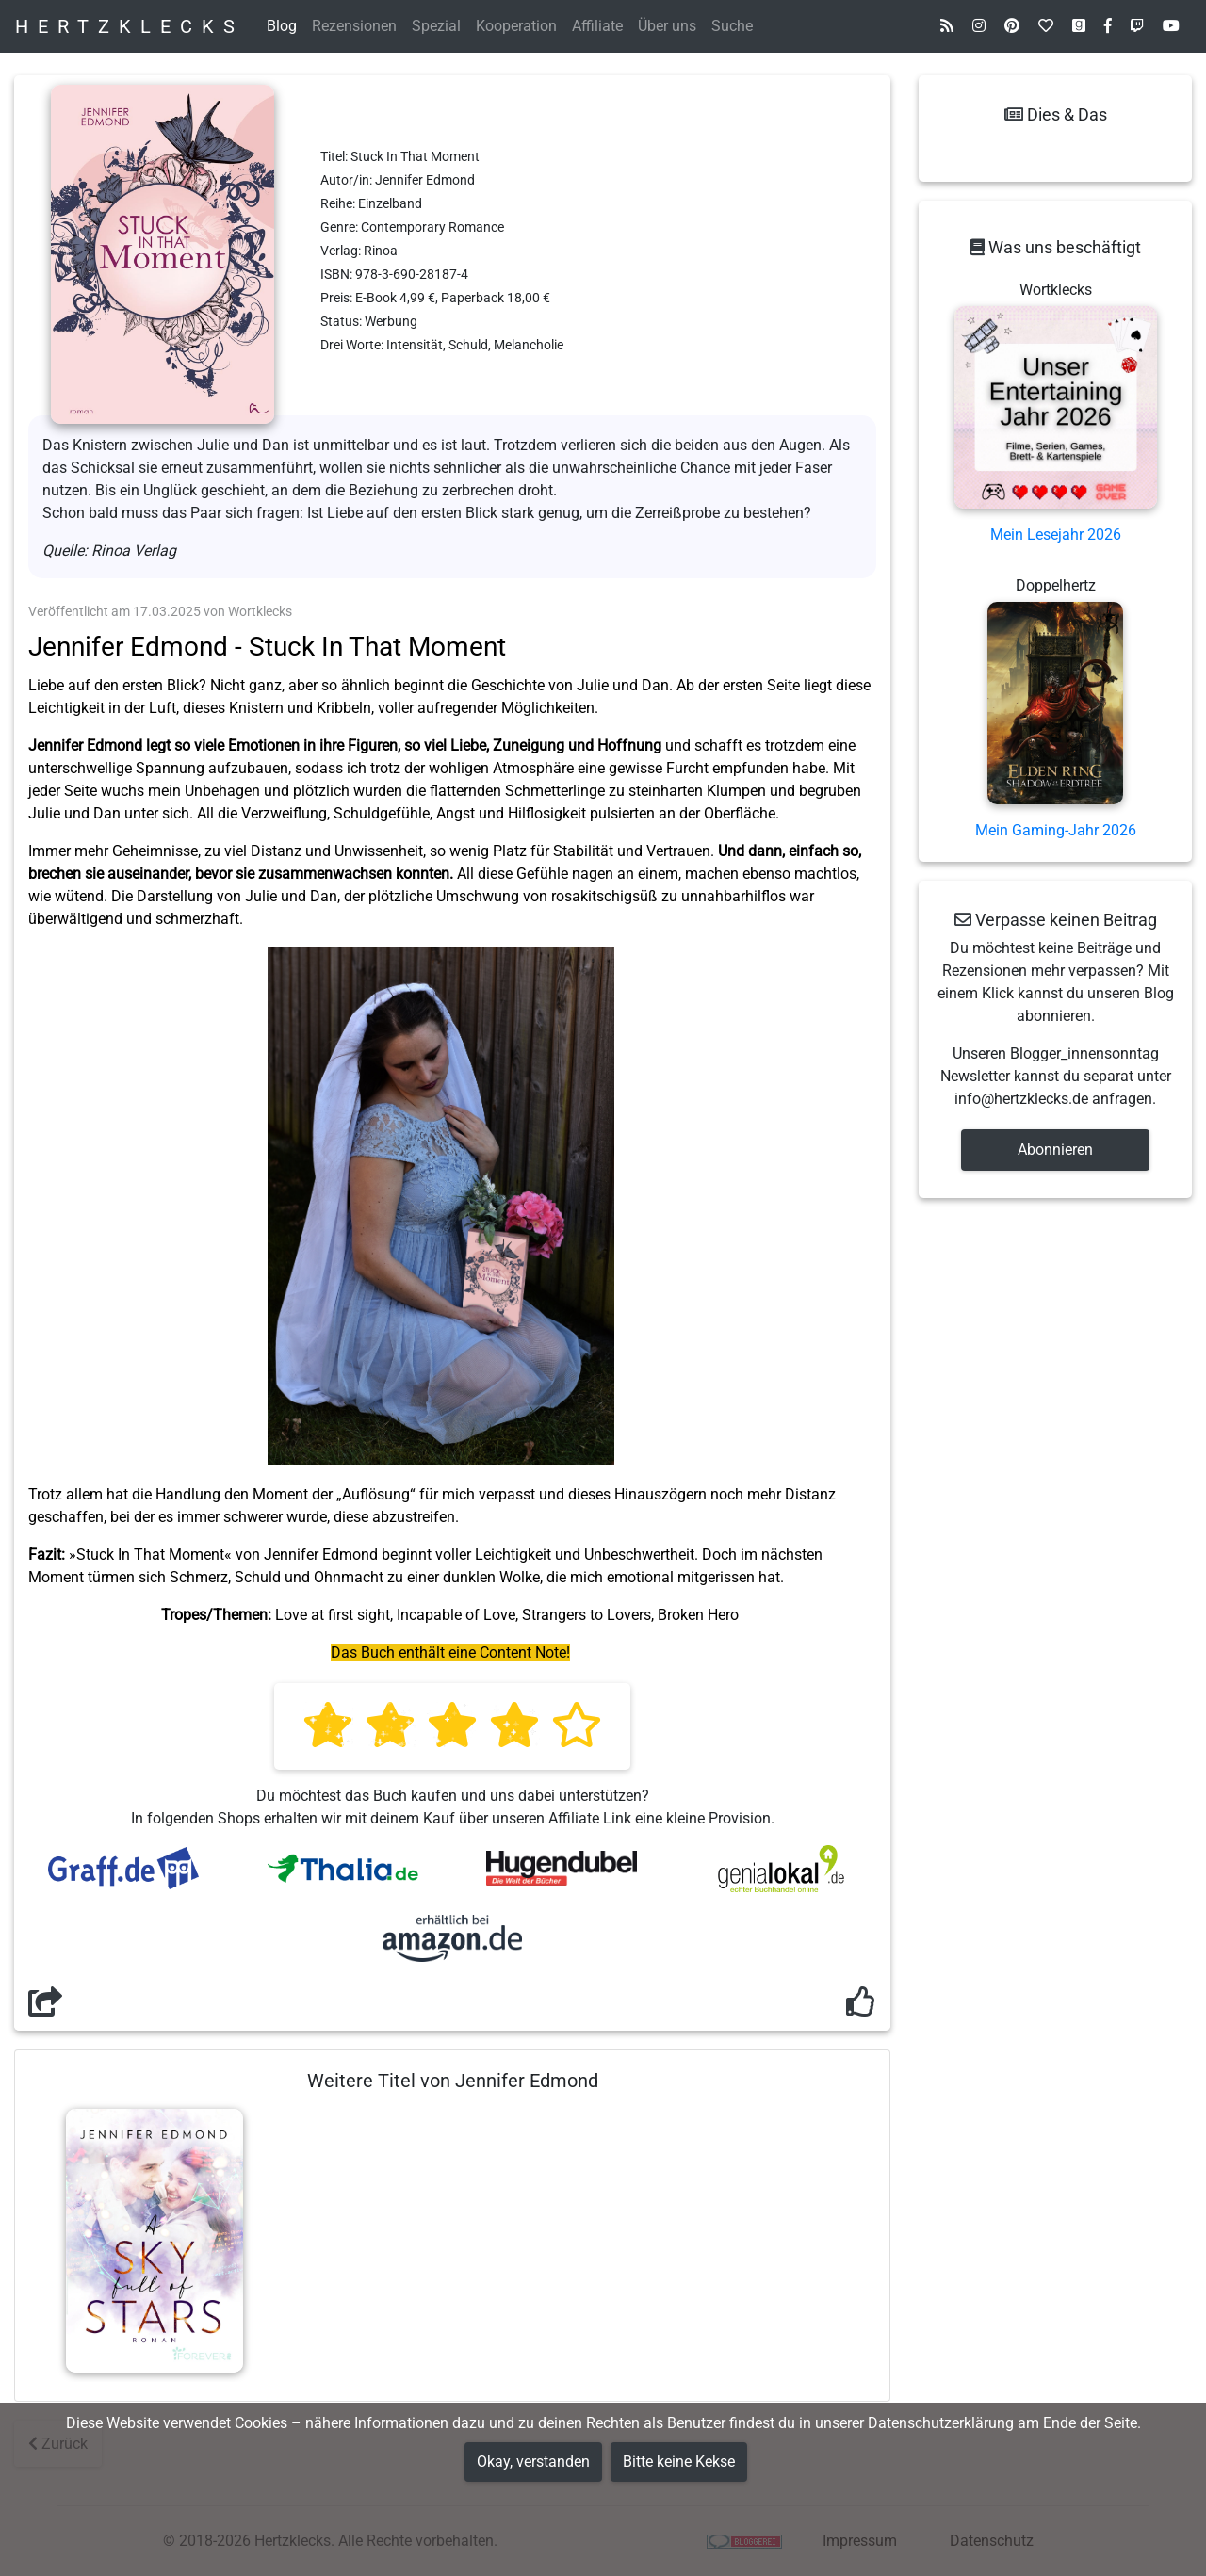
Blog (282, 26)
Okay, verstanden (533, 2462)
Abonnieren (1055, 1149)
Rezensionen (354, 26)
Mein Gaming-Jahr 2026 (1055, 830)
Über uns (667, 26)
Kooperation (516, 26)
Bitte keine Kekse (679, 2462)
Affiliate (597, 26)
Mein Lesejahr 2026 (1055, 534)
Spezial (436, 26)
